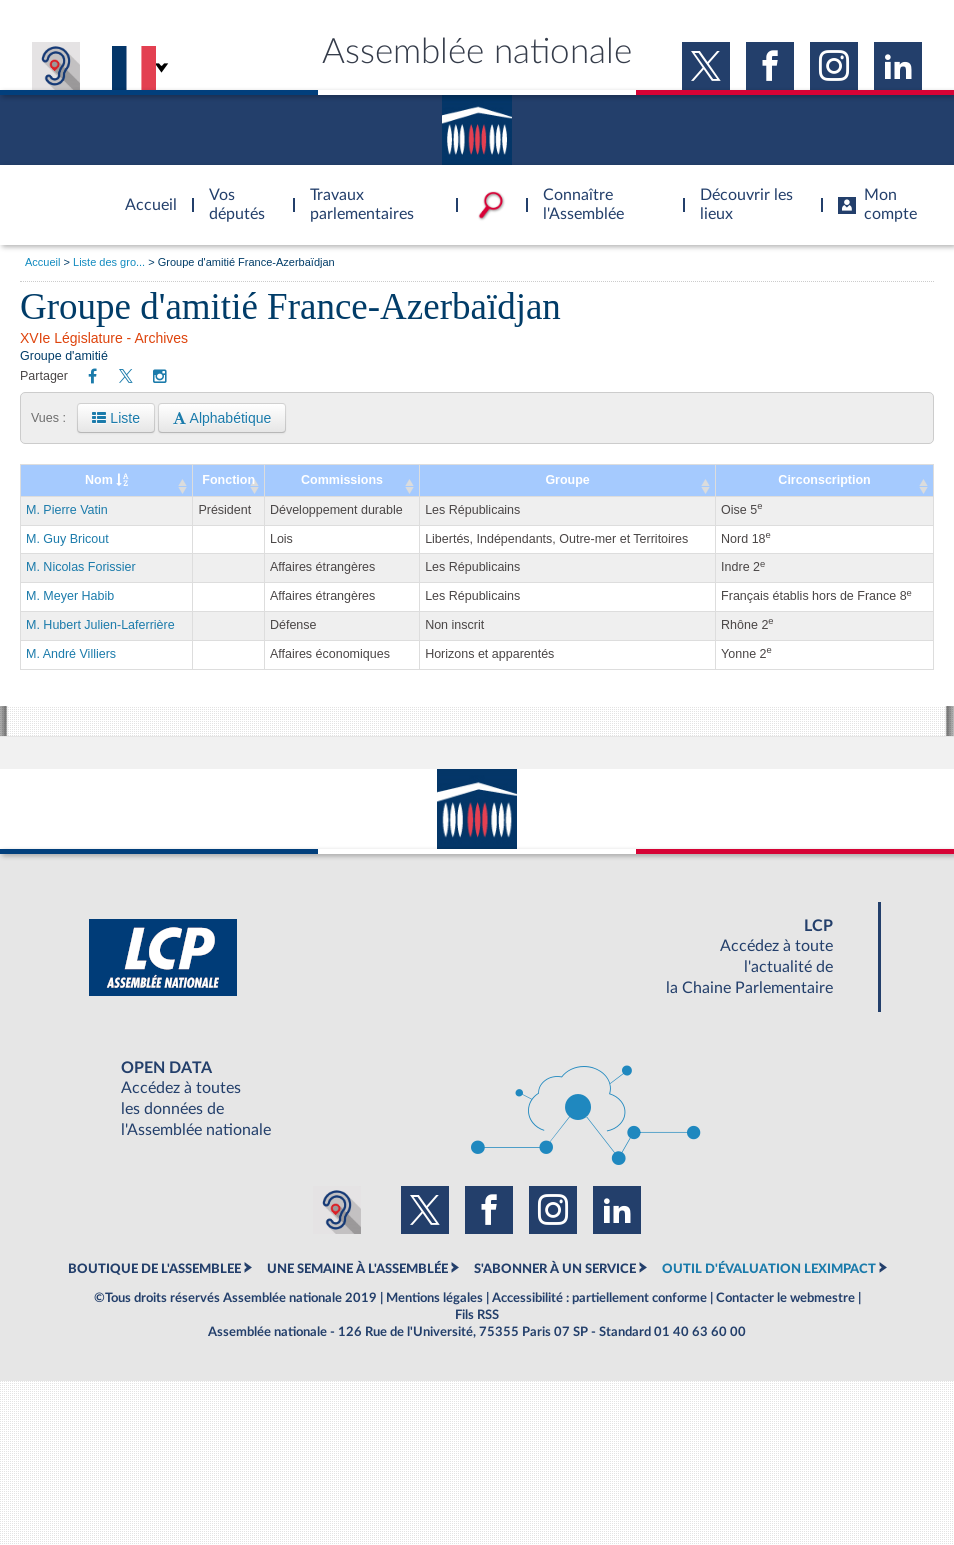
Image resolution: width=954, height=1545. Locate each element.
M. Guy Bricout (67, 539)
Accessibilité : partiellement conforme (599, 1298)
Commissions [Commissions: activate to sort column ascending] (342, 480)
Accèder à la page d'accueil (144, 193)
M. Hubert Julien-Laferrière (100, 625)
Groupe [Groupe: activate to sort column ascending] (567, 480)
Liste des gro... (109, 262)
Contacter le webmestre (785, 1298)
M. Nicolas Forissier (81, 567)
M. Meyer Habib (70, 596)
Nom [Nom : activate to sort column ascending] (106, 480)
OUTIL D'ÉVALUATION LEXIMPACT (769, 1269)
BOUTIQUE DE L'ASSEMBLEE (154, 1269)
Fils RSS (477, 1315)
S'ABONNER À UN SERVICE (555, 1269)
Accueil (42, 262)
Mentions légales (434, 1298)
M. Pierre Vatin (67, 510)
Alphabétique (222, 418)
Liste (115, 418)
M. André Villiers (71, 654)
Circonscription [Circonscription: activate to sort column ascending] (824, 480)
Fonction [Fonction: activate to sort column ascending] (228, 480)
